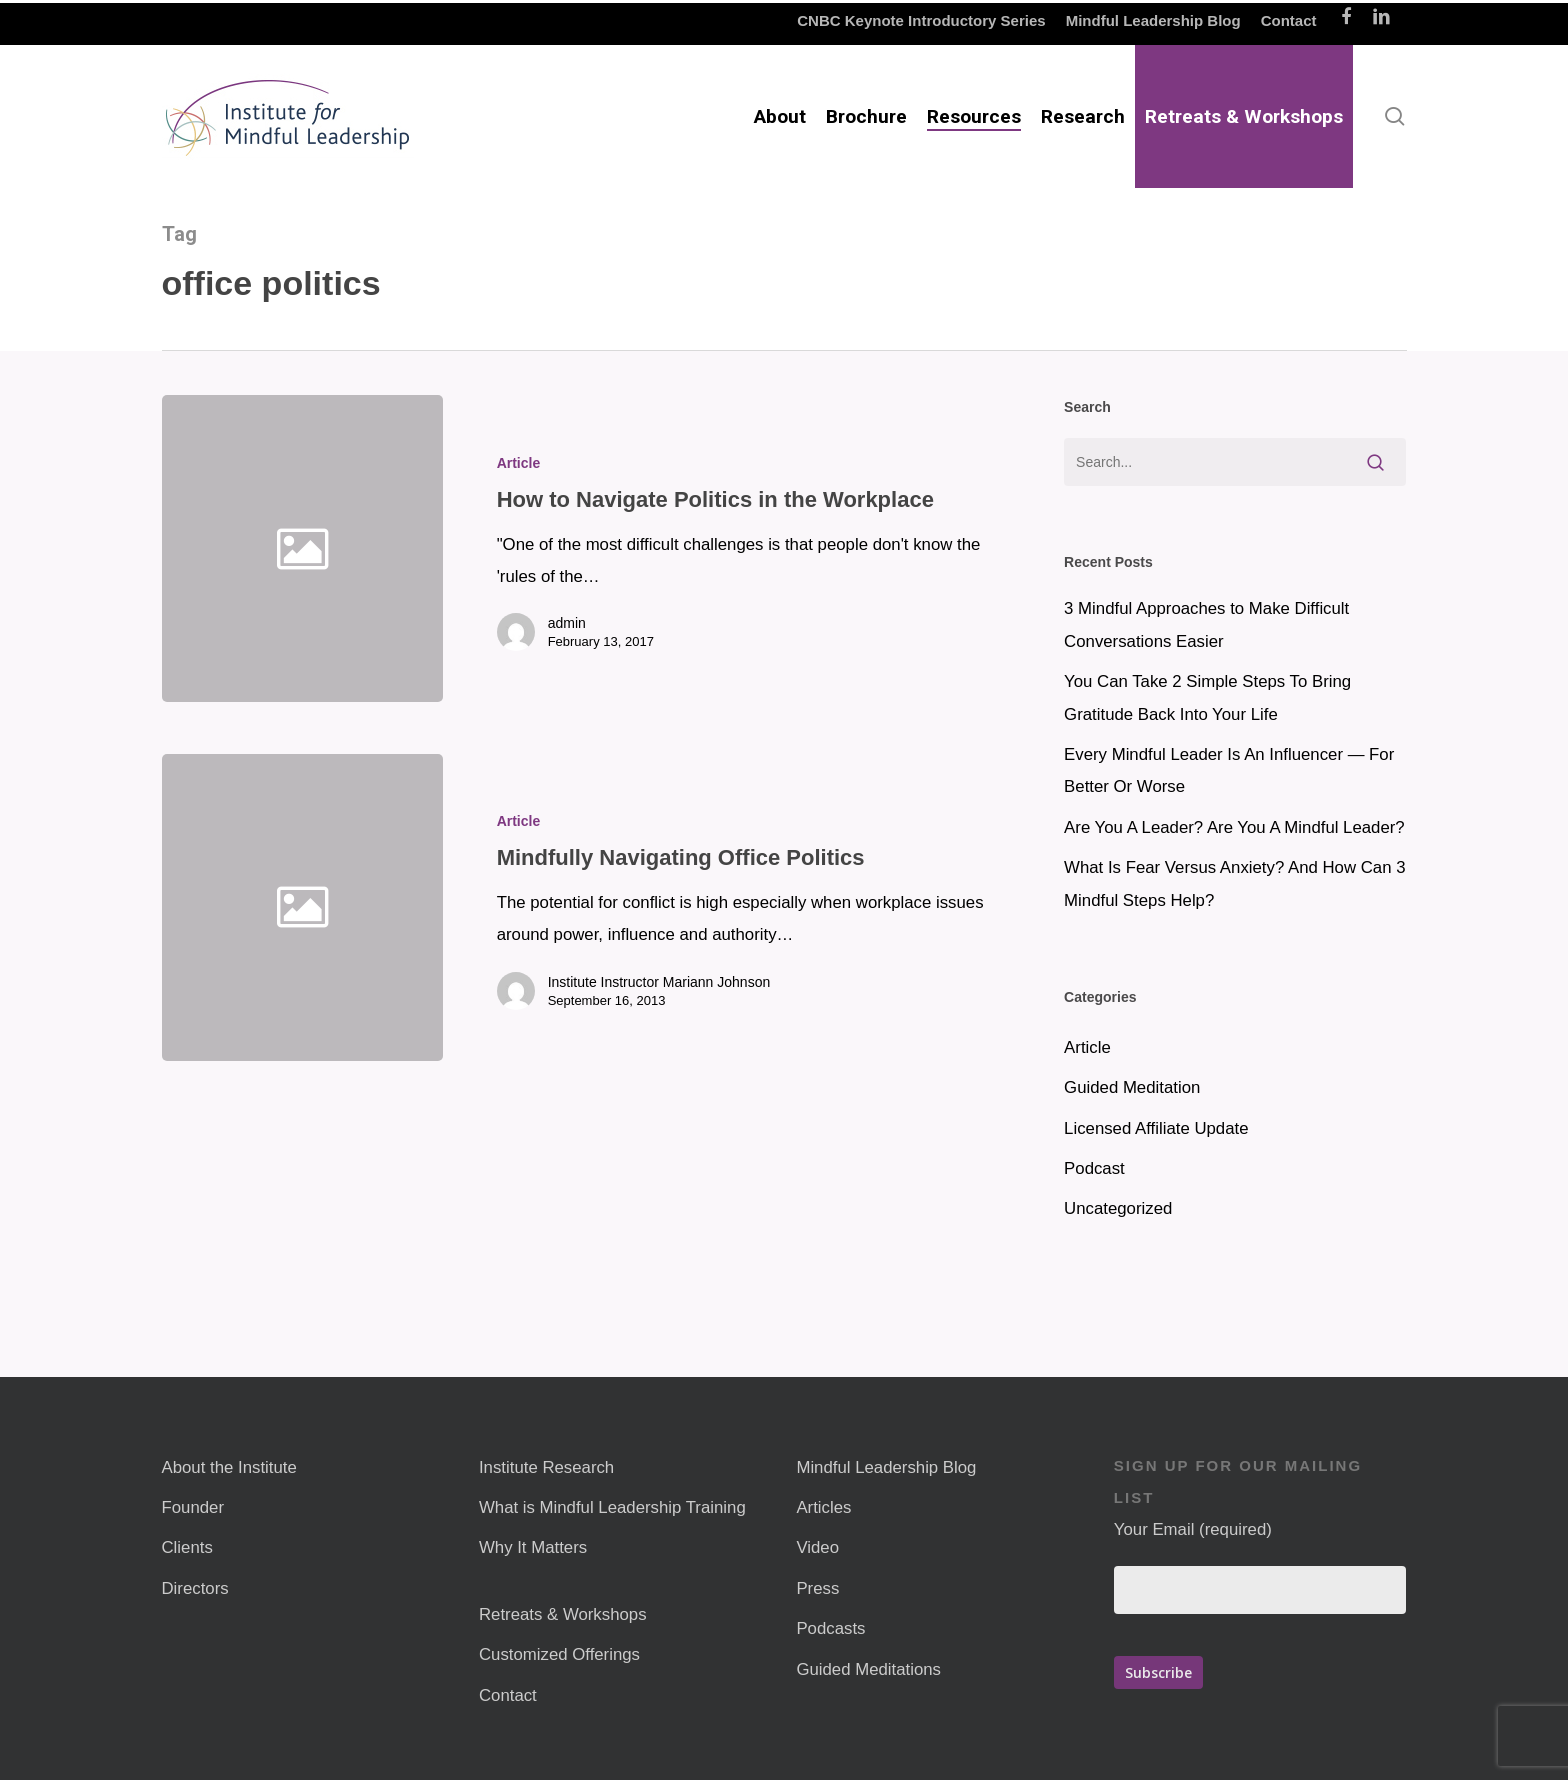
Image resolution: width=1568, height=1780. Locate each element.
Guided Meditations (868, 1669)
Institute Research (546, 1467)
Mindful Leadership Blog (886, 1467)
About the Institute (229, 1467)
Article (519, 463)
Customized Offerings (559, 1654)
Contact (508, 1695)
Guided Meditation (1132, 1087)
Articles (823, 1507)
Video (817, 1547)
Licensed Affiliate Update (1156, 1128)
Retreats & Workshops (563, 1614)
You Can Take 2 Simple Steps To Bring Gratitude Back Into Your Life (1207, 697)
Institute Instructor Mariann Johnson (659, 995)
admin (567, 623)
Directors (195, 1588)
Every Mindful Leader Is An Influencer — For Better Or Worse (1229, 770)
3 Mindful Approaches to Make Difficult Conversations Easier (1206, 624)
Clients (187, 1547)
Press (817, 1588)
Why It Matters (533, 1547)
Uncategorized (1118, 1208)
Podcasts (830, 1628)
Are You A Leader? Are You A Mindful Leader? (1234, 827)
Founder (193, 1507)
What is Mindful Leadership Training (612, 1507)
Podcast (1094, 1168)
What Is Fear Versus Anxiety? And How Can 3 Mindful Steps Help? (1234, 883)
